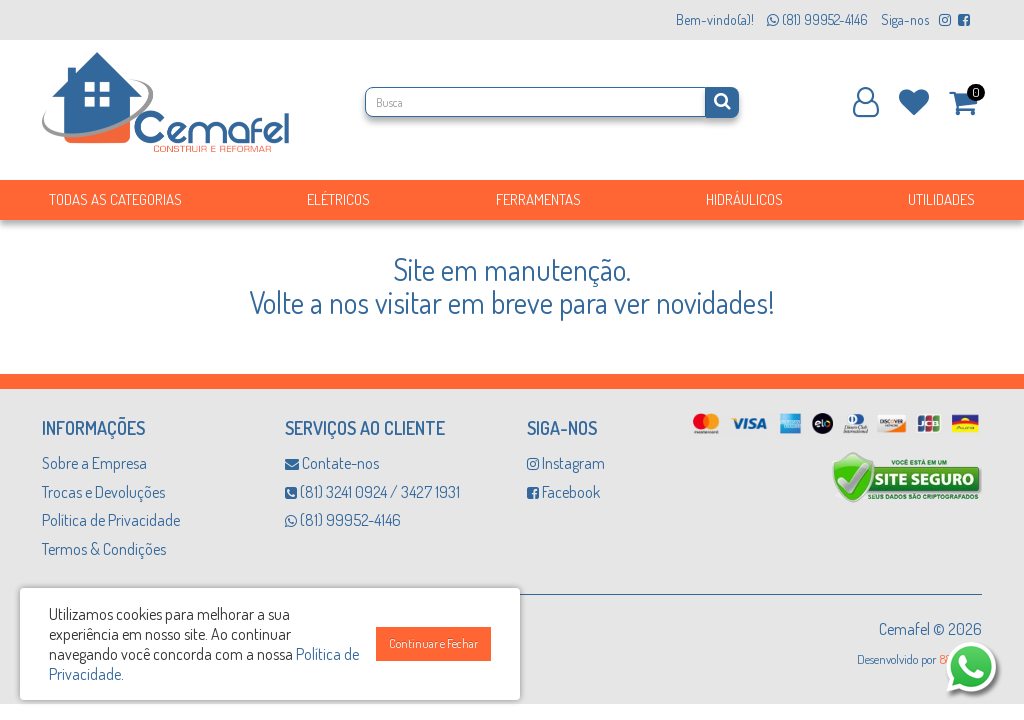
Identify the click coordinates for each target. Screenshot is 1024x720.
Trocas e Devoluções (103, 492)
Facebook (563, 492)
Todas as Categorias (115, 199)
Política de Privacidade (111, 520)
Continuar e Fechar (433, 643)
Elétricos (338, 199)
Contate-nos (332, 463)
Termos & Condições (104, 549)
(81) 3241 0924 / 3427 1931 (372, 492)
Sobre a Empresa (94, 463)
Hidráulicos (744, 199)
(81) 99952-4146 (343, 520)
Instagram (566, 463)
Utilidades (941, 199)
